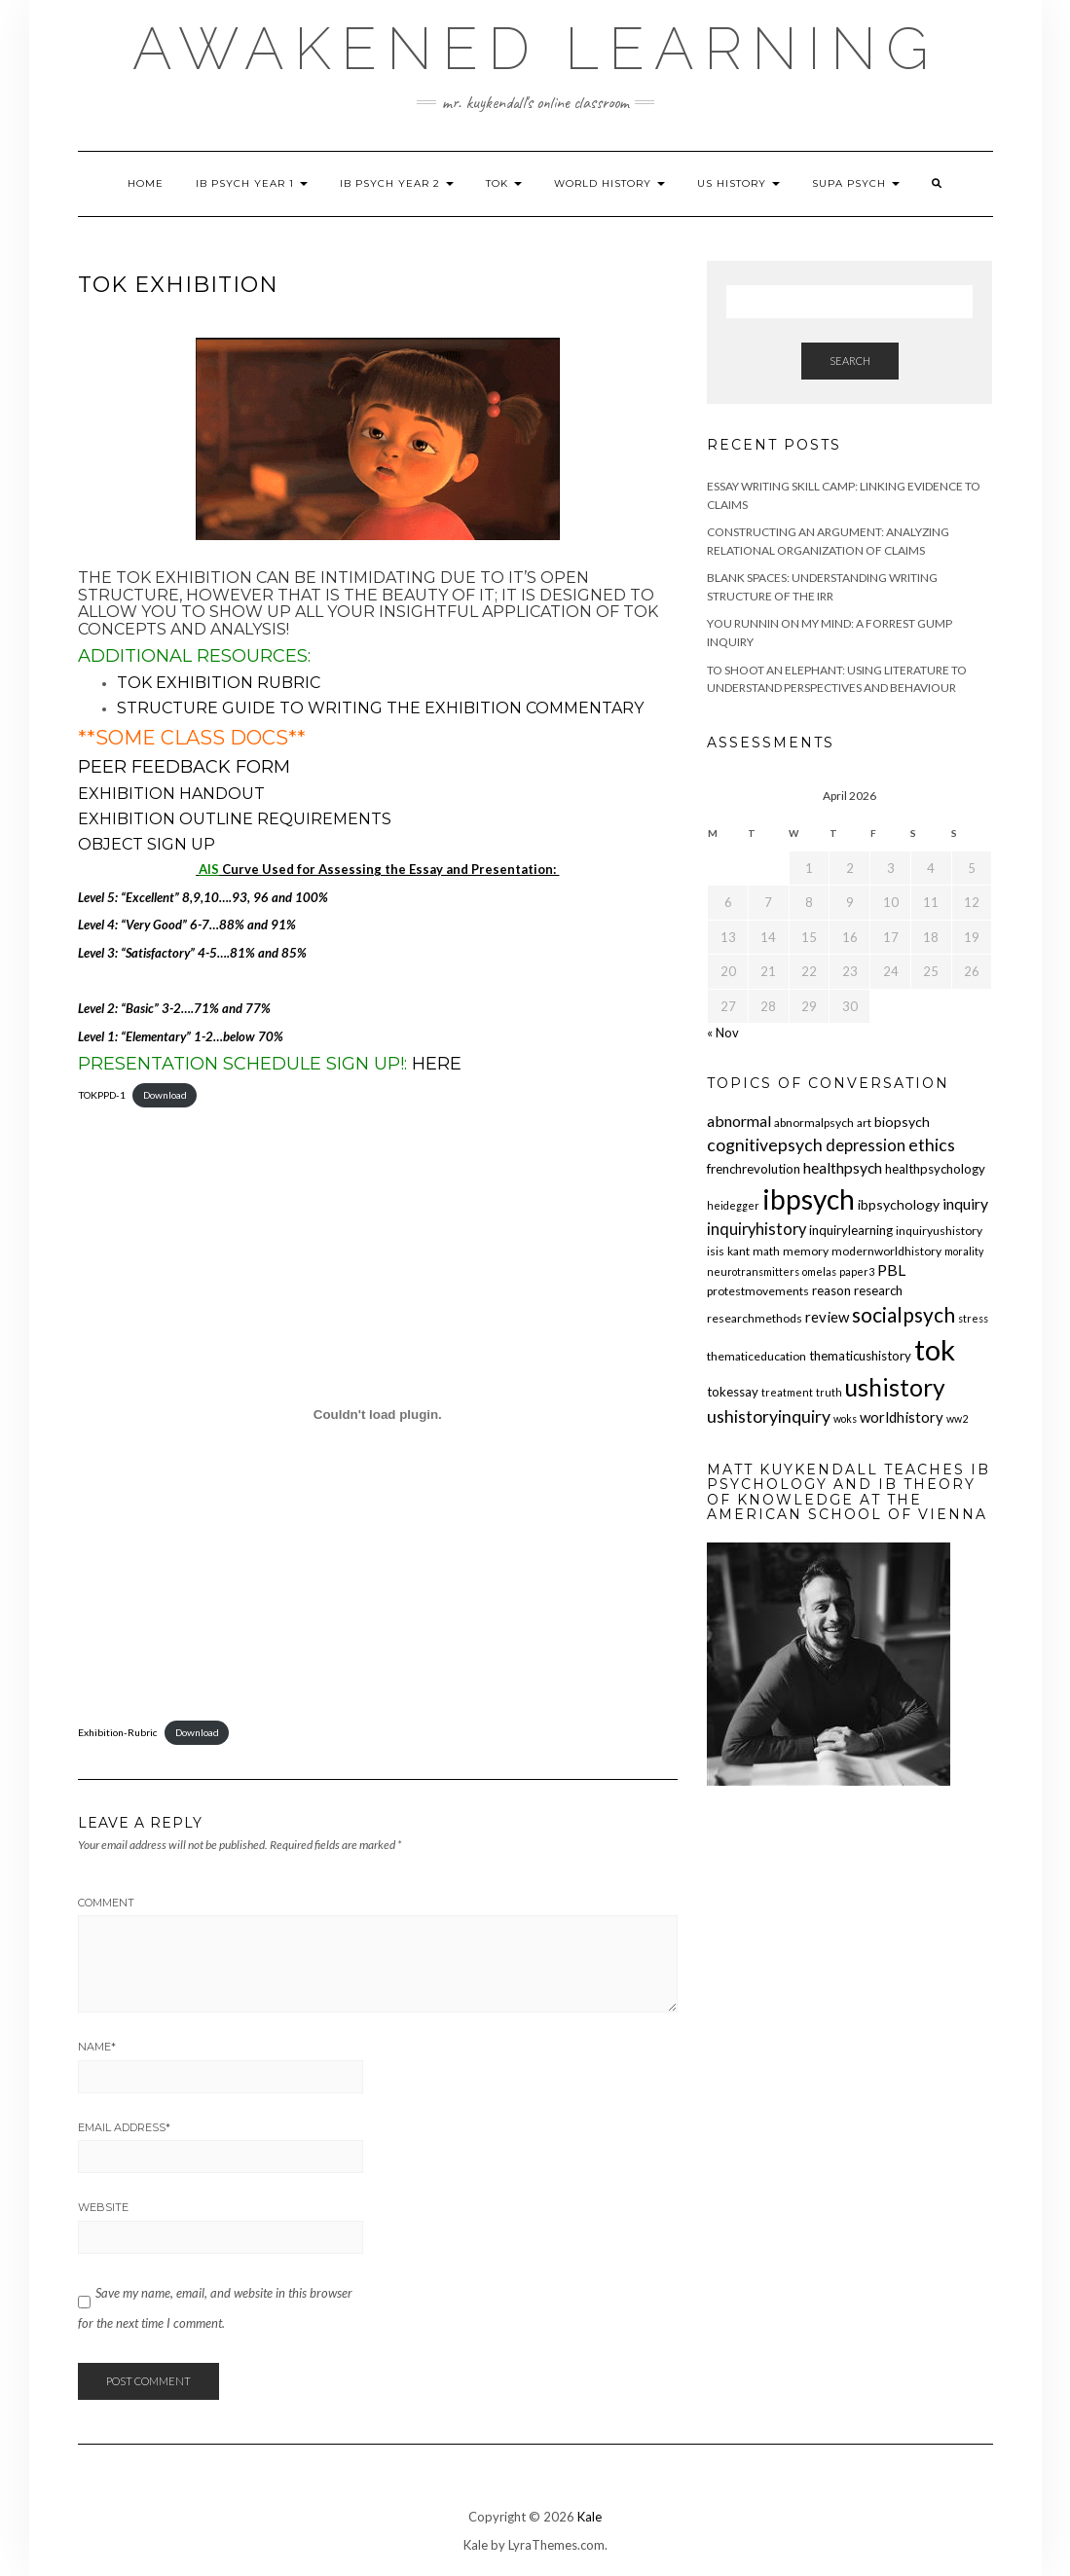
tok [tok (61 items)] (934, 1349)
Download (165, 1095)
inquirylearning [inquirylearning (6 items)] (851, 1230)
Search (850, 360)
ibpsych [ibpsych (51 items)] (808, 1198)
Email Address (124, 2127)
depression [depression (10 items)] (865, 1145)
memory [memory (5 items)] (806, 1251)
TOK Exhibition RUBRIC (220, 682)
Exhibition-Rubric (118, 1732)
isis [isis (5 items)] (715, 1251)
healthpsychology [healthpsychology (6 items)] (935, 1169)
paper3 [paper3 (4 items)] (856, 1271)
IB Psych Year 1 (252, 183)
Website (103, 2207)
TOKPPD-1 (102, 1095)
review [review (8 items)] (827, 1316)
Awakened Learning (535, 49)
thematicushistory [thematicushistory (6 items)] (860, 1355)
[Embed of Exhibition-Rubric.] (378, 1415)
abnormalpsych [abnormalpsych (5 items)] (814, 1122)
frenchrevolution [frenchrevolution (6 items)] (753, 1169)
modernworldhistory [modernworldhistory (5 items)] (886, 1251)
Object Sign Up (148, 844)
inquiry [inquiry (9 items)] (965, 1203)
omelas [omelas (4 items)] (819, 1271)
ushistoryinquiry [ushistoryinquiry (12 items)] (768, 1416)
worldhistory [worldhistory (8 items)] (901, 1417)
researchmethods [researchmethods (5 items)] (754, 1318)
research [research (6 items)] (878, 1290)
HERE (436, 1063)
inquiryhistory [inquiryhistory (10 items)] (756, 1229)
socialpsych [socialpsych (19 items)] (903, 1314)
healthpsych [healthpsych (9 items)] (842, 1167)
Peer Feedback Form (186, 767)
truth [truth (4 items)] (829, 1392)
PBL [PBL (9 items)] (891, 1269)
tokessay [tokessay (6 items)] (732, 1391)
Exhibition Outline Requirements (234, 819)
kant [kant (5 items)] (738, 1251)
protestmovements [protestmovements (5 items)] (758, 1291)
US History (738, 183)
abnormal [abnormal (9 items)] (739, 1120)
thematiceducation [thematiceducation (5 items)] (756, 1356)
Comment (106, 1902)
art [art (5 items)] (864, 1122)
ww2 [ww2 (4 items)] (957, 1418)
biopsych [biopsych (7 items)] (902, 1121)
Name (97, 2046)
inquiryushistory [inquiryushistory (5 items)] (939, 1230)
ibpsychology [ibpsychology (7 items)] (899, 1204)
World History (609, 183)
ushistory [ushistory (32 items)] (895, 1387)
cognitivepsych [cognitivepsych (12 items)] (765, 1145)
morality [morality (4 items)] (963, 1251)
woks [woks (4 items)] (845, 1418)
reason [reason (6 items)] (831, 1290)
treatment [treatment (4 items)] (787, 1392)
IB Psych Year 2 (397, 183)
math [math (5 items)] (766, 1251)
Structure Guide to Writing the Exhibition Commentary (382, 708)
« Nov (723, 1032)
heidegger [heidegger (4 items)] (733, 1205)
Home (146, 183)
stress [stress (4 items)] (973, 1318)
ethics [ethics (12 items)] (931, 1145)
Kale (589, 2516)
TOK (504, 183)
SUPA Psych (856, 183)
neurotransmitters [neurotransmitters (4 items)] (753, 1271)
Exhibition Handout (171, 793)
